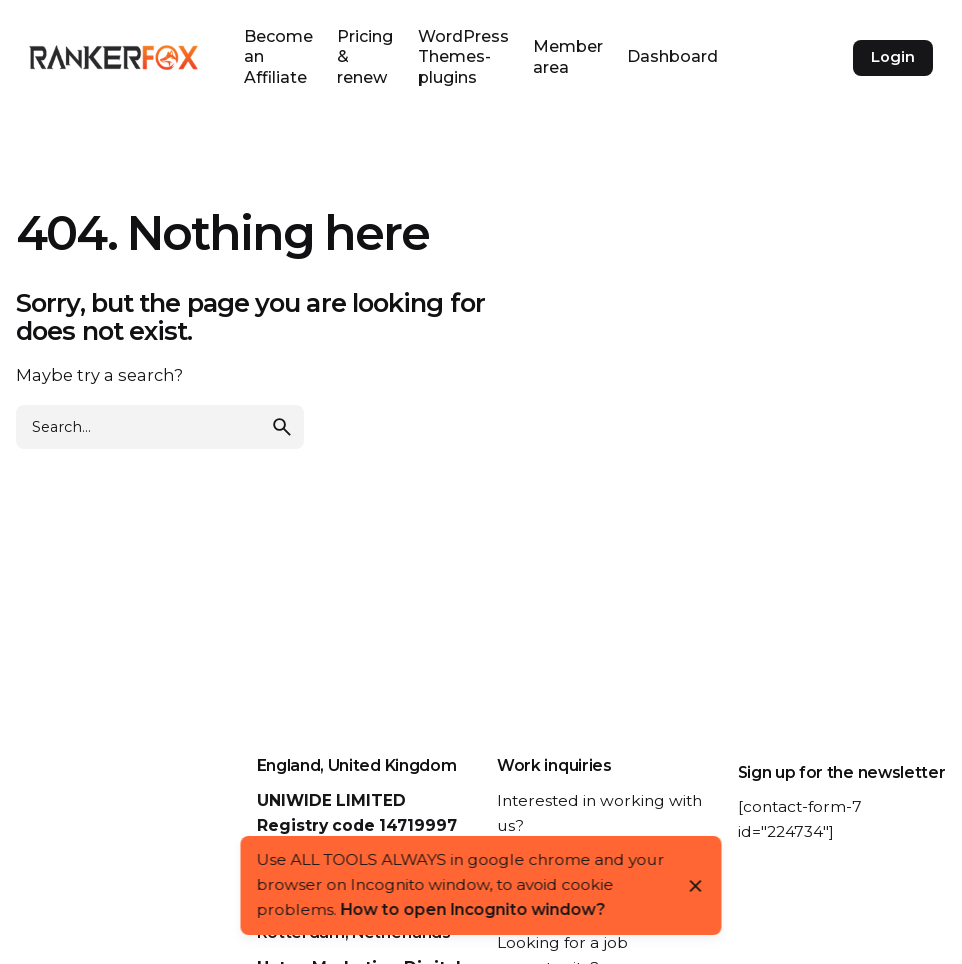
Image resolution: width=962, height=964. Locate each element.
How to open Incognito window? (473, 909)
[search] (282, 427)
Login (893, 57)
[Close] (696, 886)
